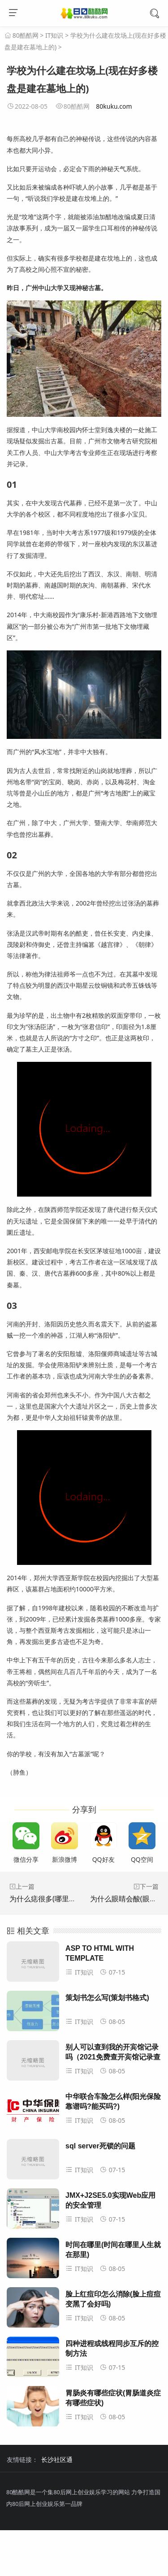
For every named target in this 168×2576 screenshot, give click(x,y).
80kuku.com (114, 106)
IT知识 (54, 35)
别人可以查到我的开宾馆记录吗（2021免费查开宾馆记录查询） (112, 2057)
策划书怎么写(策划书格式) (107, 1998)
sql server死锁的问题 (100, 2146)
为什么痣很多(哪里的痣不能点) (58, 1899)
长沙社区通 (57, 2459)
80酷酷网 (26, 35)
